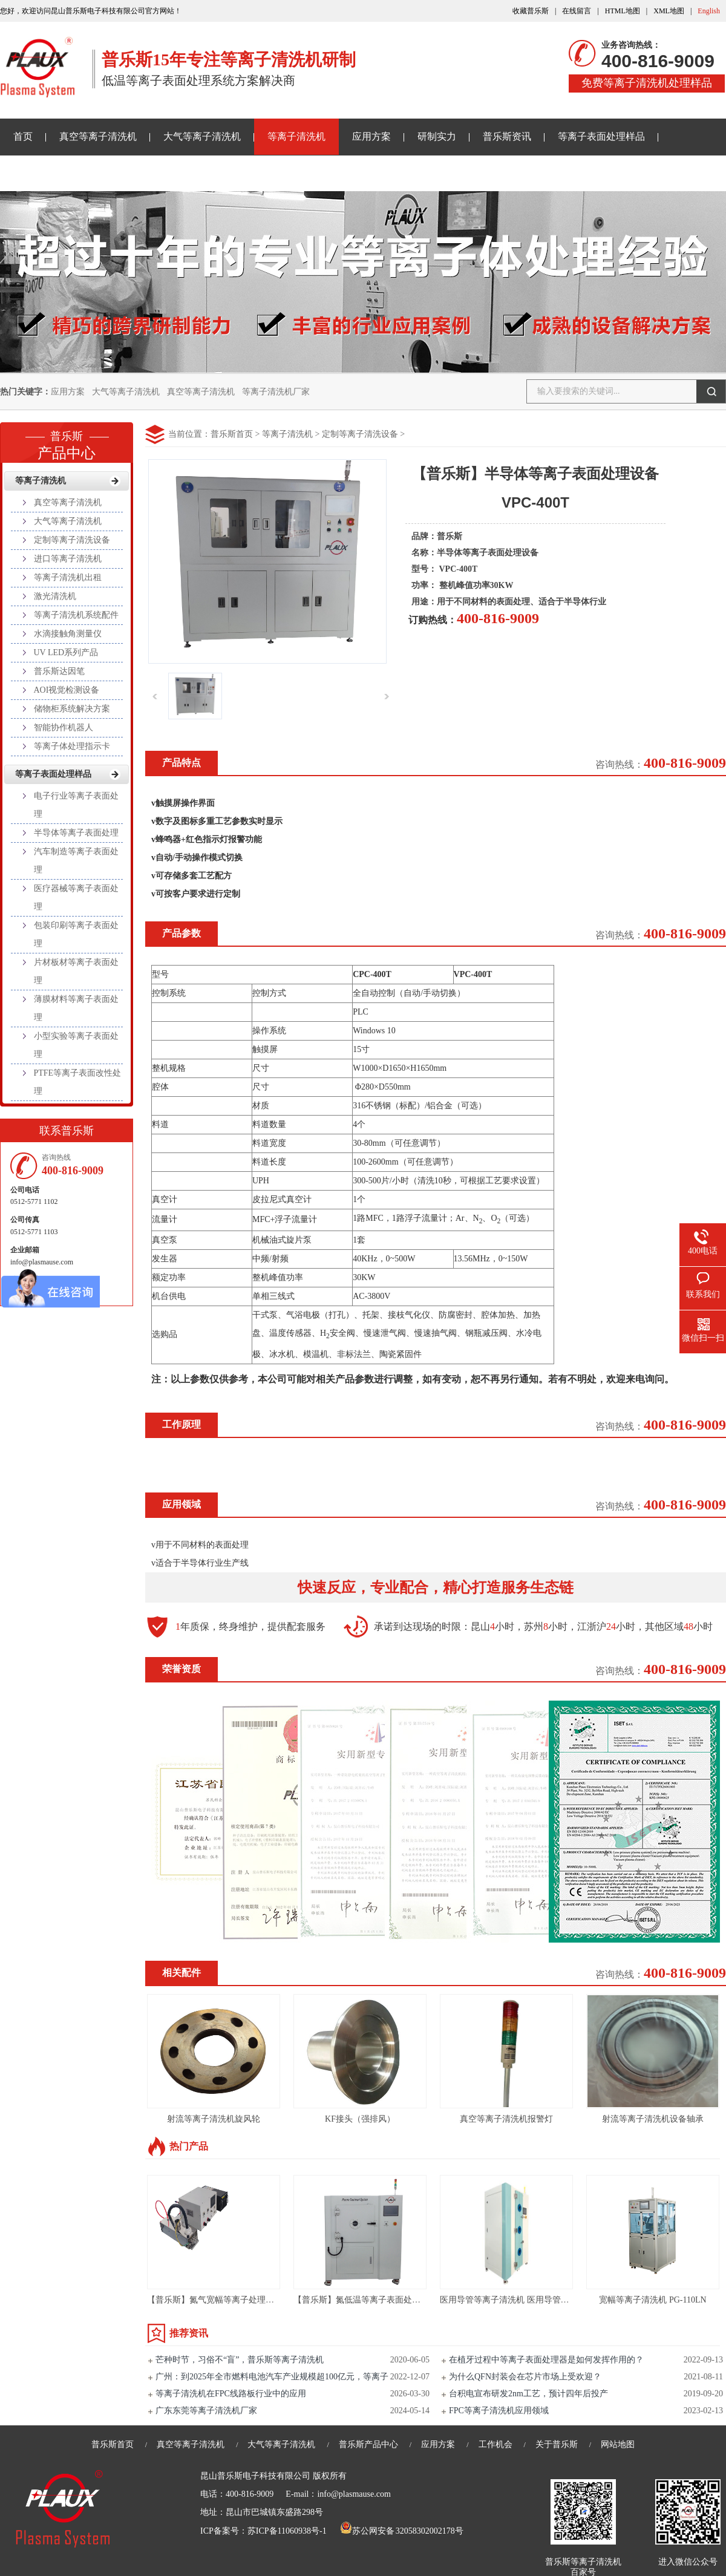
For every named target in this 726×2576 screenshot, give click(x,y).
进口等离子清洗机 (68, 558)
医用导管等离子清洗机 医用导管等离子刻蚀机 (526, 2299)
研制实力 (436, 136)
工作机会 (495, 2444)
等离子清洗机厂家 (276, 391)
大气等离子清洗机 (202, 136)
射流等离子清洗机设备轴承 (653, 2118)
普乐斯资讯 (507, 136)
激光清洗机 (55, 596)
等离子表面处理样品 (601, 136)
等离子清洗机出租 (68, 577)
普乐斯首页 (232, 434)
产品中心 (66, 441)
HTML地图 (622, 11)
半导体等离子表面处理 (76, 832)
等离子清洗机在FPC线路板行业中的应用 (230, 2393)
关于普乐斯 (37, 173)
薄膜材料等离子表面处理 (76, 1008)
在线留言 (576, 11)
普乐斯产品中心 (368, 2444)
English (709, 11)
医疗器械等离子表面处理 (76, 897)
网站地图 (618, 2444)
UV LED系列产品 (66, 652)
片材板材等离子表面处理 (76, 971)
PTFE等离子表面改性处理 (78, 1082)
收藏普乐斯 (530, 11)
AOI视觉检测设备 (67, 690)
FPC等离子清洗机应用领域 (499, 2410)
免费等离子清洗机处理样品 (646, 83)
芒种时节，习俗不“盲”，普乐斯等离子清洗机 (239, 2359)
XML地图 (668, 11)
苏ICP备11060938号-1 (287, 2530)
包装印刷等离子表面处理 (76, 934)
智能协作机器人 (63, 727)
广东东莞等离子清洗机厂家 (206, 2410)
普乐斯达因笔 (59, 671)
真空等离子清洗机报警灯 (506, 2118)
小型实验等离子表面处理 (76, 1045)
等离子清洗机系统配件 (76, 614)
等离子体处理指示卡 (72, 746)
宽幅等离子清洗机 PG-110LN (652, 2299)
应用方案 (371, 136)
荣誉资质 (181, 1669)
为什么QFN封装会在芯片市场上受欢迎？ (525, 2376)
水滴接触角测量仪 (68, 633)
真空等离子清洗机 (98, 136)
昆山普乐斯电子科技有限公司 (255, 2475)
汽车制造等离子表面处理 (76, 860)
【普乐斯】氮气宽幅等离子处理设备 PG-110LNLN (240, 2299)
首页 (23, 136)
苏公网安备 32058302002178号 (401, 2530)
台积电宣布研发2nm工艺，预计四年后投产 (528, 2393)
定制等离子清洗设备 (360, 434)
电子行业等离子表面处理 (76, 805)
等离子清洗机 (296, 136)
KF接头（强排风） (360, 2118)
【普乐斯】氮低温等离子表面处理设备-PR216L (380, 2299)
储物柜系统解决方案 (72, 708)
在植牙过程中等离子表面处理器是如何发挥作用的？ (546, 2359)
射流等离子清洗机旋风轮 (213, 2118)
